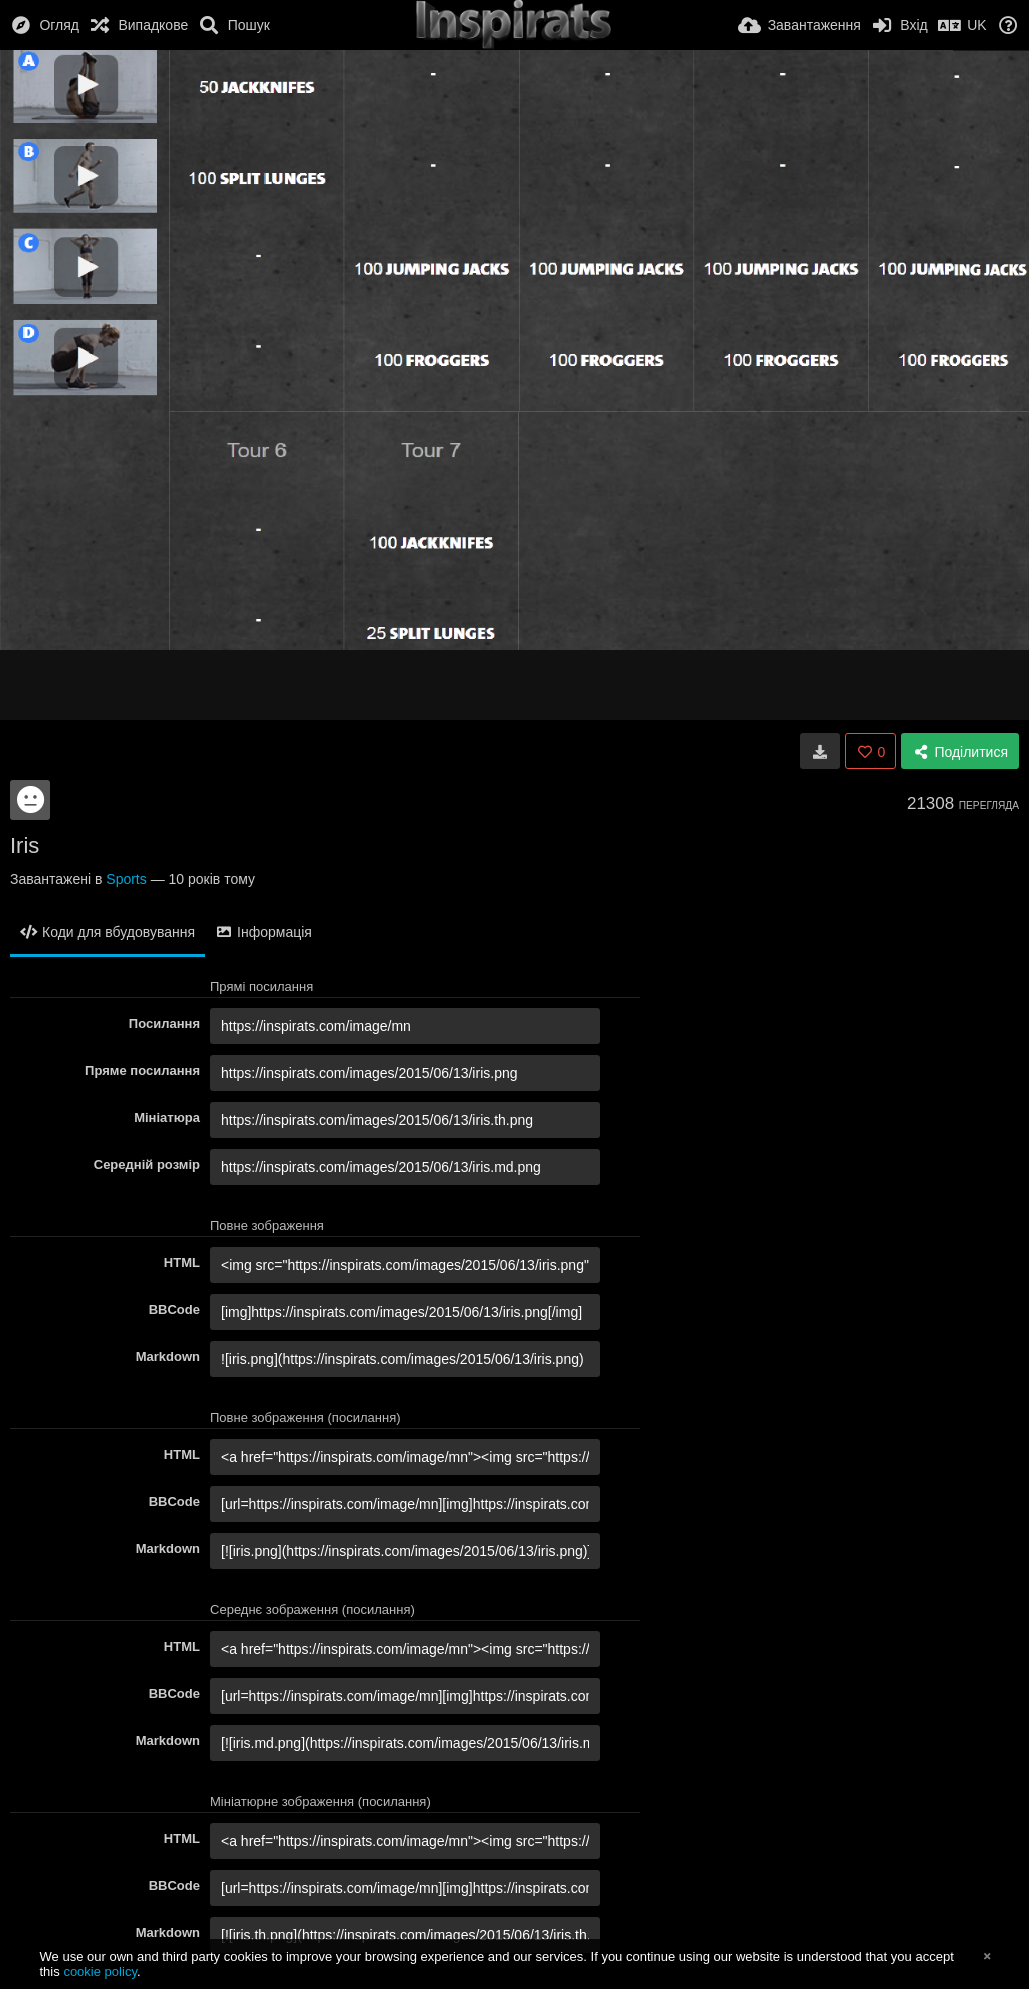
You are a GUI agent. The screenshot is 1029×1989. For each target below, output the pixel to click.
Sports (126, 879)
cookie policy (100, 1971)
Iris (24, 845)
